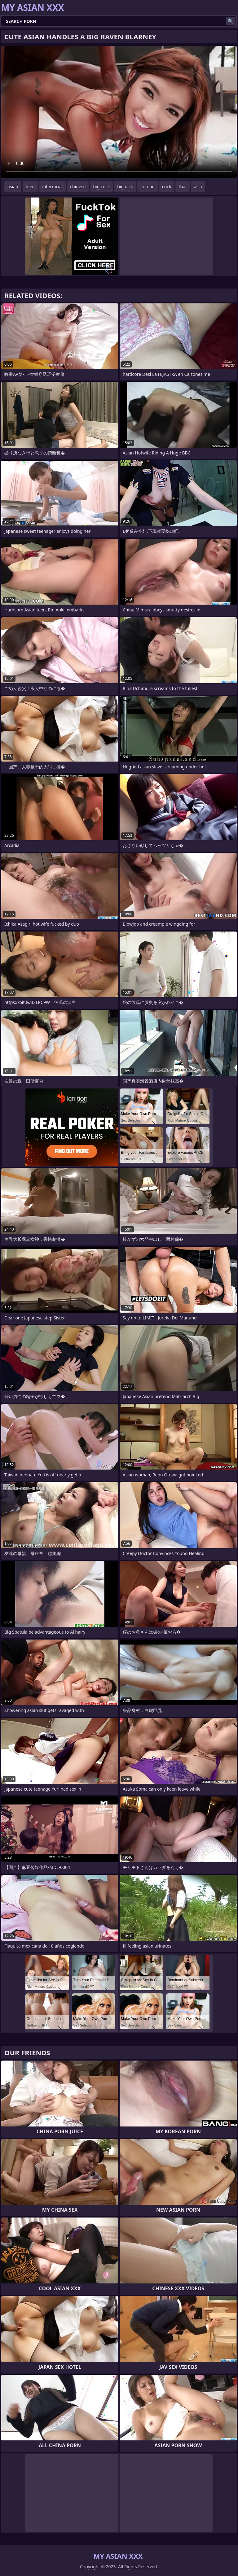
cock (166, 186)
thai (182, 186)
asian (12, 186)
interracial (52, 186)
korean (147, 186)
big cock (101, 186)
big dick (125, 186)
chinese (78, 186)
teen (30, 186)
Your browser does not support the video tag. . (119, 112)
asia (198, 186)
